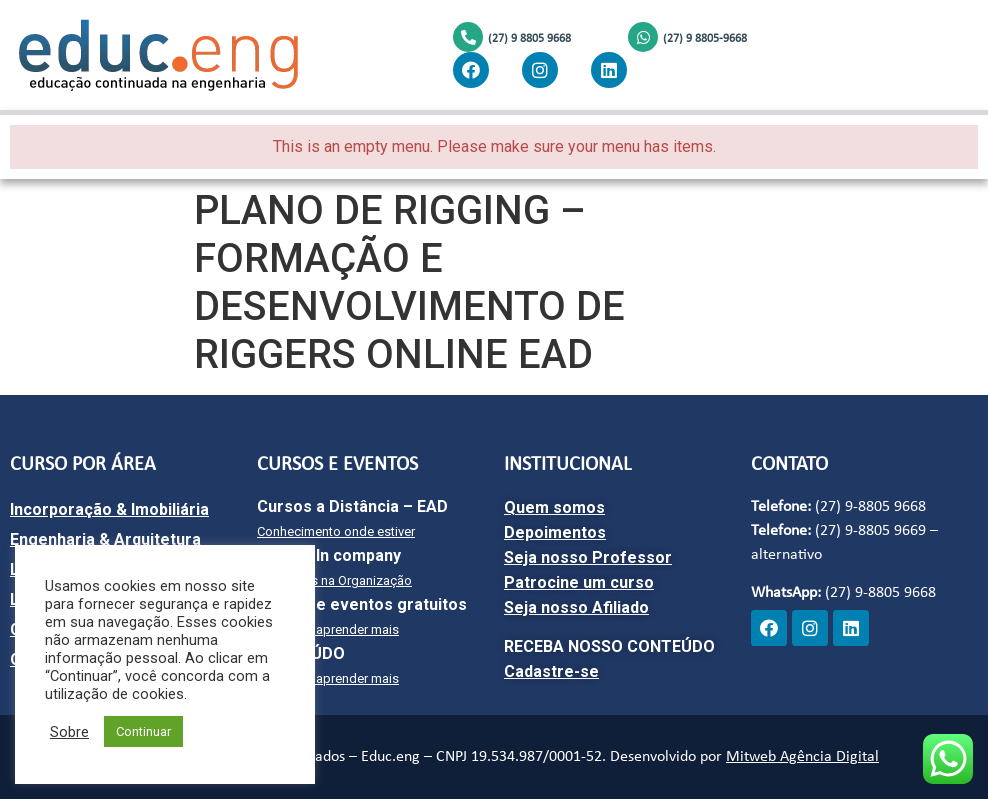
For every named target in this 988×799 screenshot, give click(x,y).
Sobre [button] (69, 732)
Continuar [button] (143, 731)
